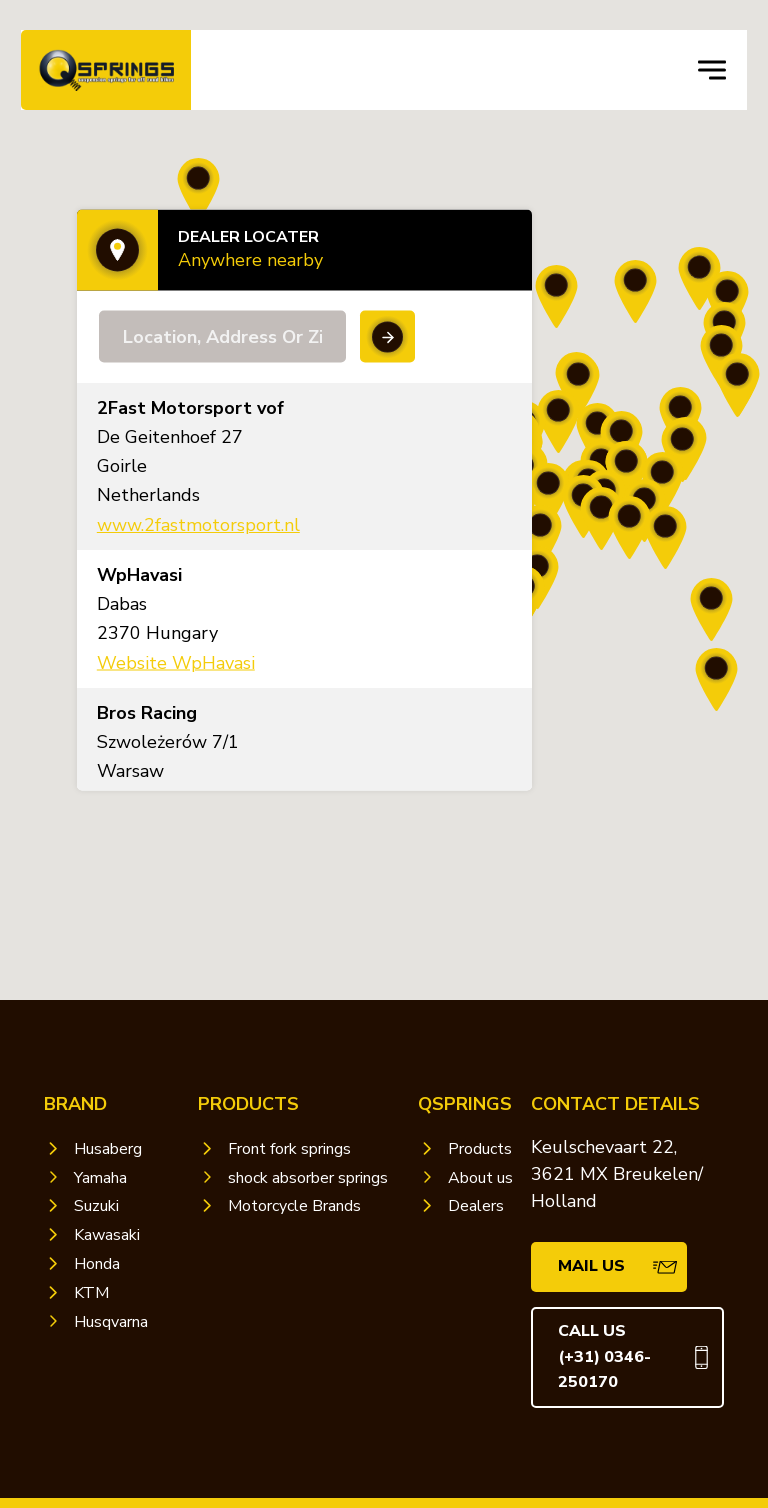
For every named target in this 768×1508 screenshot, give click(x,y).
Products (480, 1149)
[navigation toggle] (712, 70)
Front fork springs (289, 1149)
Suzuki (96, 1206)
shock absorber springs (308, 1178)
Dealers (476, 1206)
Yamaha (100, 1178)
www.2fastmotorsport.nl (198, 525)
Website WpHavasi (176, 662)
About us (480, 1178)
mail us (591, 1266)
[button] (665, 538)
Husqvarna (111, 1322)
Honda (97, 1264)
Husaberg (108, 1149)
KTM (91, 1293)
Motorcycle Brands (294, 1206)
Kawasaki (107, 1235)
